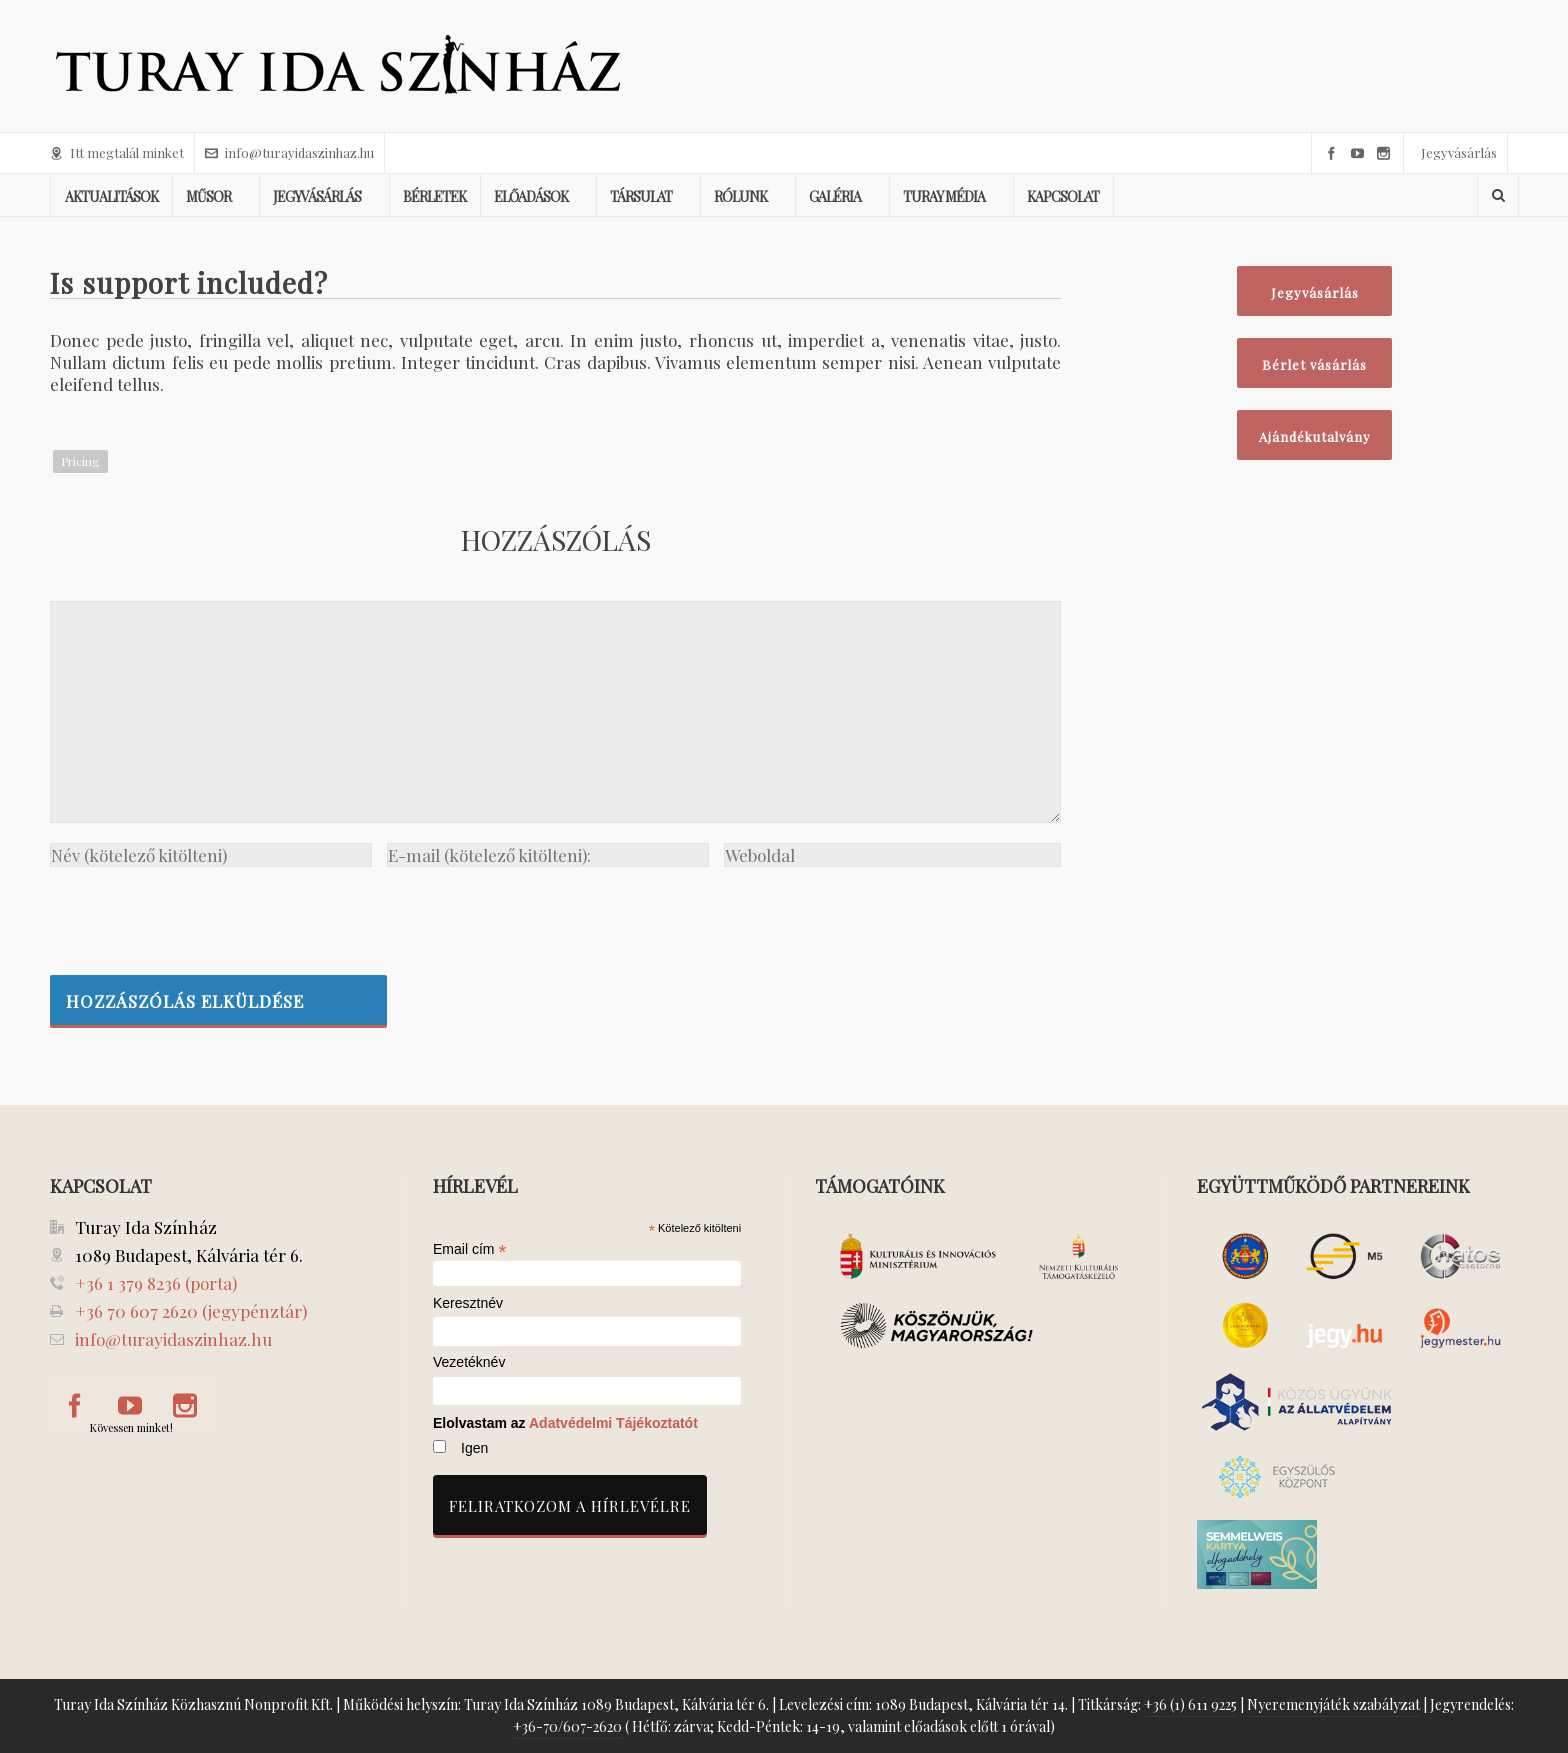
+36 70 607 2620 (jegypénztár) (191, 1311)
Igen (474, 1448)
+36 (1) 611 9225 (1190, 1704)
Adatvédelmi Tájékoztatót (613, 1423)
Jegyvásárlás (1459, 152)
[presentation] (202, 916)
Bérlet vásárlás (1314, 364)
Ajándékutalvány (1315, 436)
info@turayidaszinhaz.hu (289, 152)
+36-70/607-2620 (567, 1726)
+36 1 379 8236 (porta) (156, 1283)
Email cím (470, 1249)
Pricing (80, 461)
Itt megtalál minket (117, 152)
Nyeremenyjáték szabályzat (1333, 1704)
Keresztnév (468, 1303)
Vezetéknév (469, 1362)
